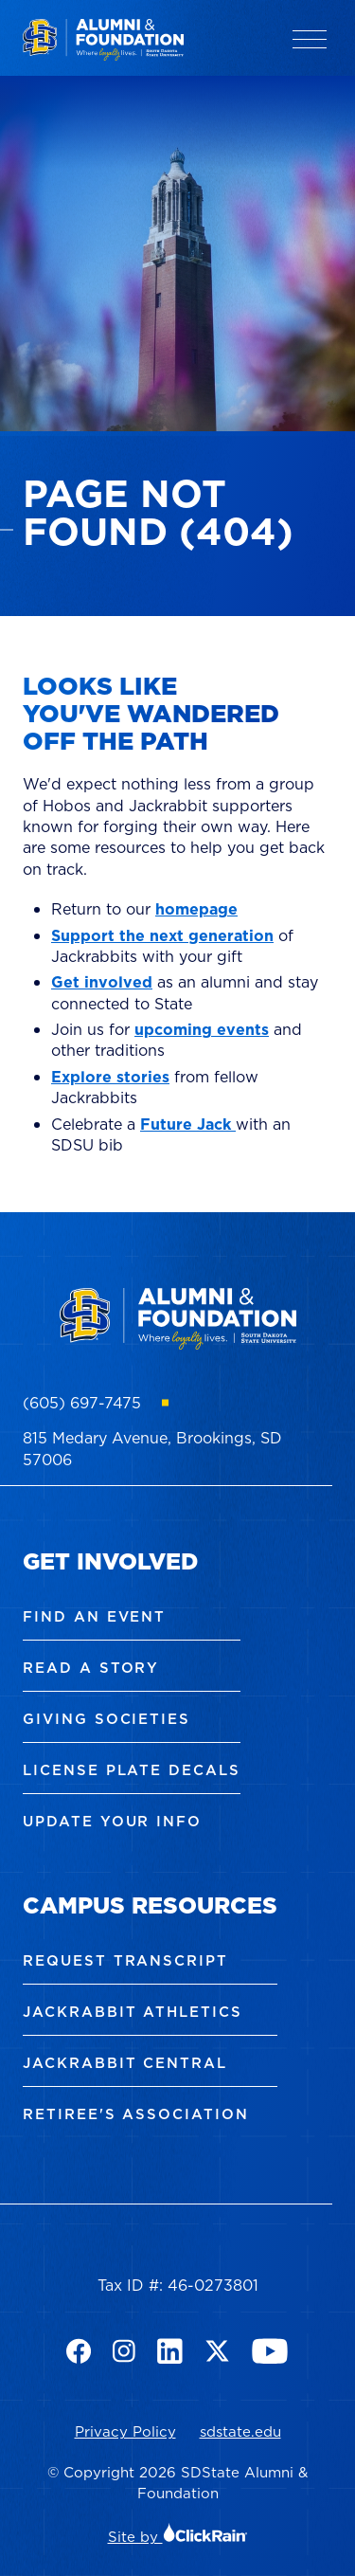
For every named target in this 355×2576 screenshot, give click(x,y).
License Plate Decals (131, 1770)
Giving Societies (106, 1719)
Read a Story (91, 1668)
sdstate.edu (240, 2431)
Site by (178, 2537)
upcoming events (201, 1029)
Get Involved (110, 1561)
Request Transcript (125, 1960)
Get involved (101, 981)
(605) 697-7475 (82, 1402)
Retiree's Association (136, 2114)
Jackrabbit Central (125, 2063)
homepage (196, 908)
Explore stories (110, 1076)
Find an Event (94, 1616)
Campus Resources (150, 1905)
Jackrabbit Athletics (132, 2012)
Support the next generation (162, 935)
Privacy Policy (125, 2431)
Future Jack (188, 1124)
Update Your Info (112, 1821)
